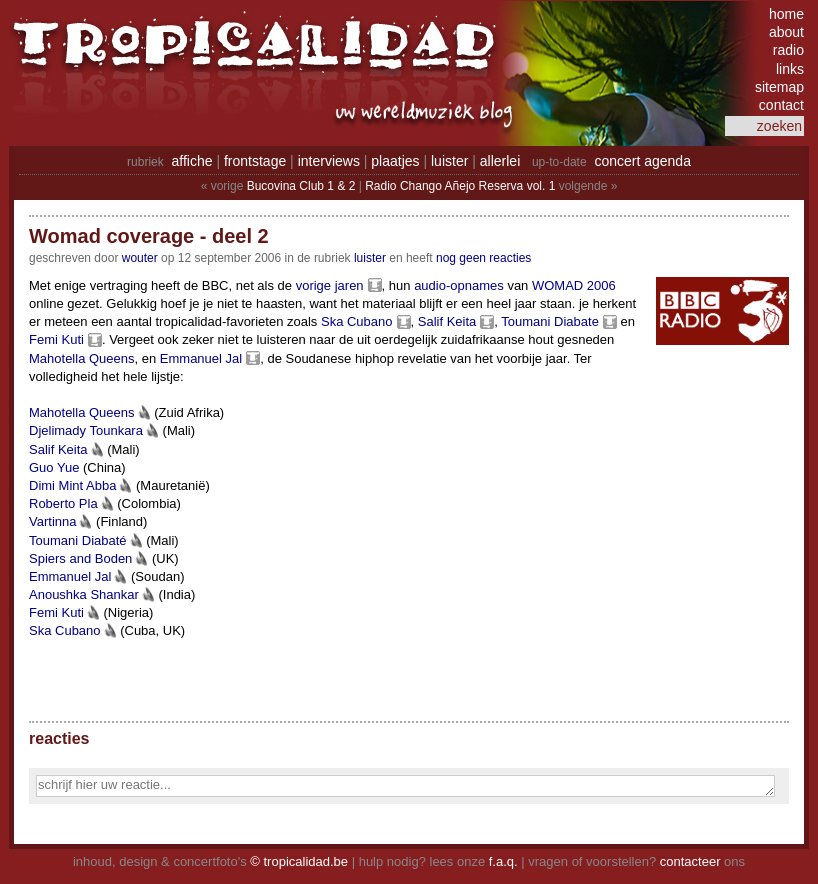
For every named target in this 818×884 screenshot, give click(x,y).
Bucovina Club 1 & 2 (301, 186)
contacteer (690, 861)
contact (781, 105)
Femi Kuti (56, 339)
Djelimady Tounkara (86, 430)
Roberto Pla (63, 503)
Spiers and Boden (80, 558)
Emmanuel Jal (201, 358)
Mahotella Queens (82, 358)
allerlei (500, 161)
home (786, 14)
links (790, 69)
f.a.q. (503, 861)
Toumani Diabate (550, 321)
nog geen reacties (483, 258)
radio (788, 50)
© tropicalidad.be (299, 861)
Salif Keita (447, 321)
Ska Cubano (357, 321)
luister (449, 161)
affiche (192, 161)
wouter (140, 258)
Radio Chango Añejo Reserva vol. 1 (460, 186)
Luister (370, 258)
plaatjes (395, 161)
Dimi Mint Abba (72, 485)
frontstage (255, 161)
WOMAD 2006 (574, 285)
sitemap (779, 87)
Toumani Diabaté (78, 540)
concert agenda (642, 161)
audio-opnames (459, 285)
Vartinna (52, 521)
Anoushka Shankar (84, 594)
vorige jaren (330, 285)
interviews (329, 161)
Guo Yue (54, 467)
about (786, 32)
